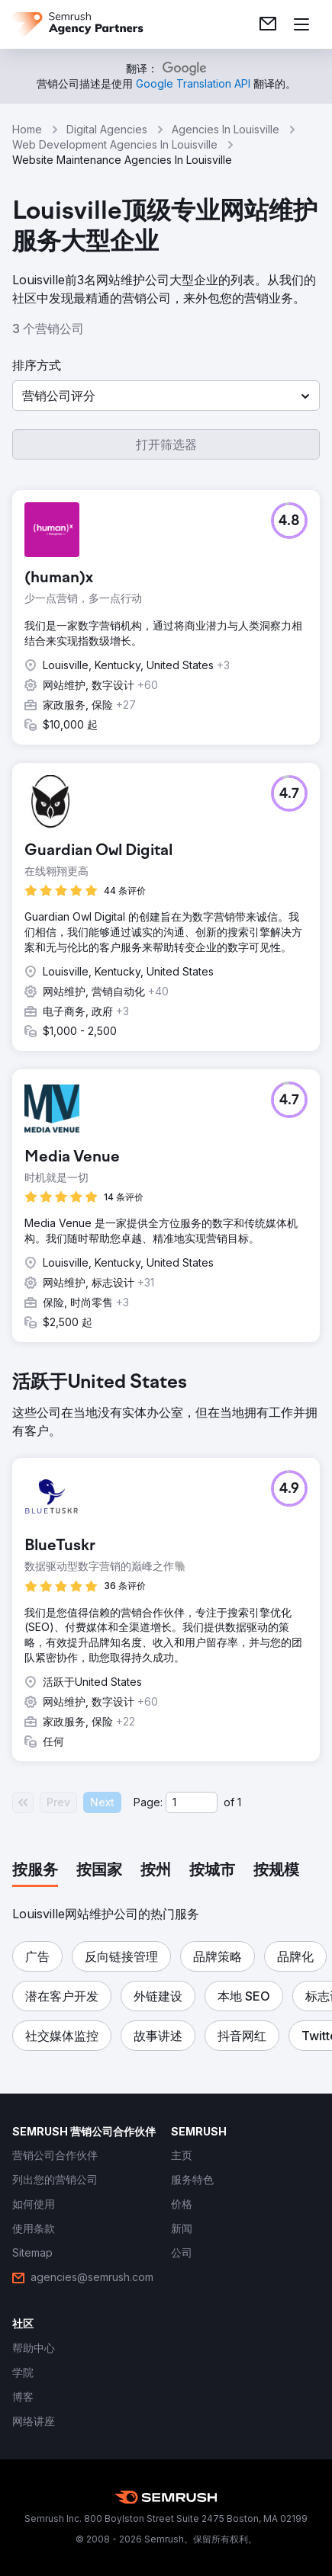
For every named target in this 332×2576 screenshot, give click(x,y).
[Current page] (191, 1802)
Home (27, 129)
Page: (148, 1802)
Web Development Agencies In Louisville (115, 144)
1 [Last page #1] (239, 1802)
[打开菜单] (301, 24)
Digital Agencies (106, 129)
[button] (166, 395)
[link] (268, 24)
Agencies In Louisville (225, 129)
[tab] (35, 1871)
